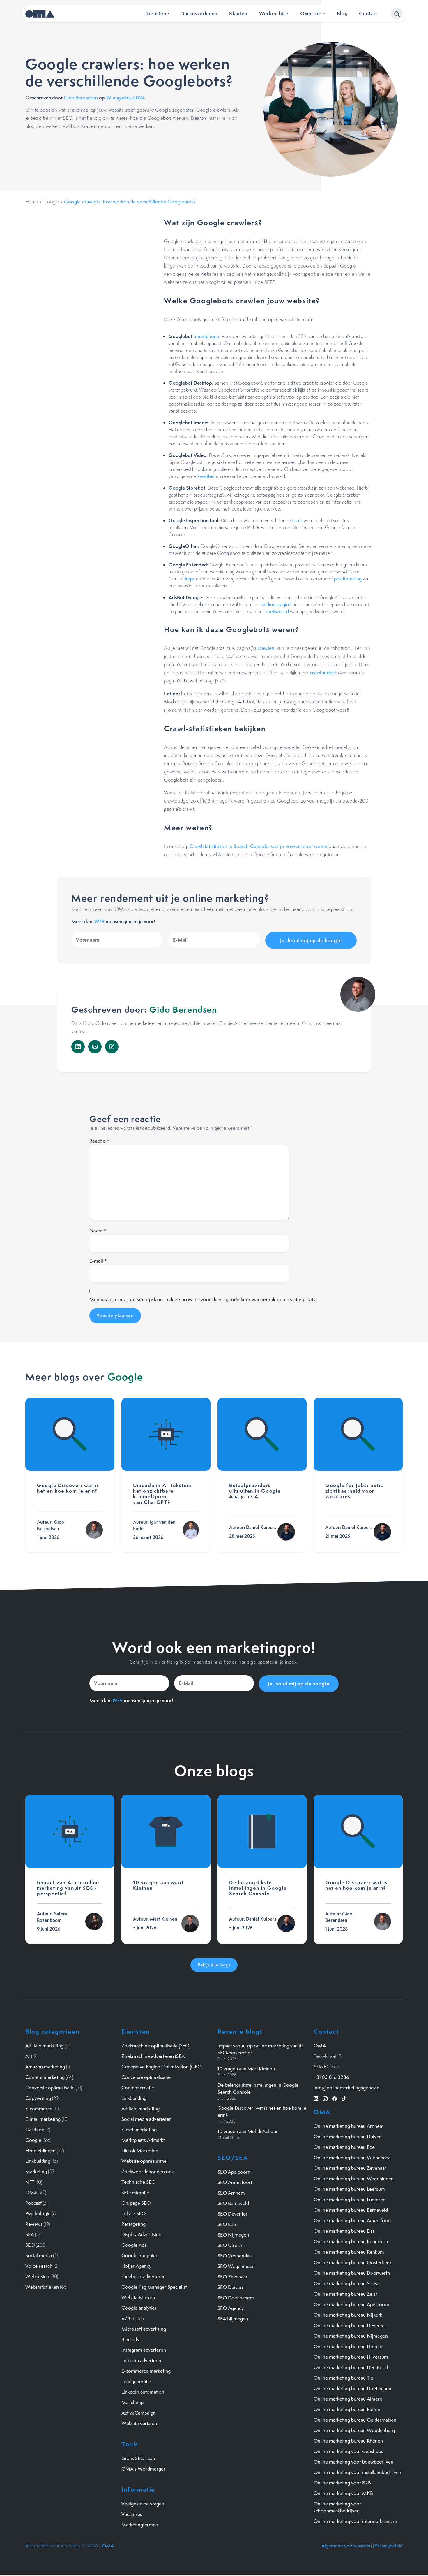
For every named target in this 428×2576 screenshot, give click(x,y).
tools (297, 520)
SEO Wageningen (236, 2265)
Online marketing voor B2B (342, 2481)
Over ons (311, 13)
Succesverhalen (199, 13)
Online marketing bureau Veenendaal (353, 2156)
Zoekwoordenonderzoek (147, 2170)
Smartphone (206, 336)
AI (27, 2055)
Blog (342, 13)
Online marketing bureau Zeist (345, 2293)
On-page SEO (136, 2202)
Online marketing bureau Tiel (344, 2376)
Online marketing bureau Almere (348, 2397)
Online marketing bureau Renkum (349, 2251)
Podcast (33, 2202)
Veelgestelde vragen (142, 2502)
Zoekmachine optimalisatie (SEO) (155, 2044)
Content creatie (137, 2086)
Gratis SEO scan (138, 2457)
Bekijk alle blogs (214, 1964)
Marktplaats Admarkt (143, 2139)
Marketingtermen (139, 2523)
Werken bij (272, 13)
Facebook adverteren (143, 2275)
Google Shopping (139, 2254)
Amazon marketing (45, 2065)
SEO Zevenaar (232, 2276)
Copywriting (38, 2097)
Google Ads (133, 2244)
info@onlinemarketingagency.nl (347, 2086)
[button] (397, 13)
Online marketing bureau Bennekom (352, 2240)
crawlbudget (323, 672)
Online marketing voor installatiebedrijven (357, 2471)
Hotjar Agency (136, 2265)
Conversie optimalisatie (50, 2086)
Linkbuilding (37, 2160)
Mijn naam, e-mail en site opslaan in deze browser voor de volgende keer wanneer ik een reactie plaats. (203, 1299)
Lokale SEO (133, 2212)
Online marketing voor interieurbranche (355, 2520)
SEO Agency (230, 2307)
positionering (348, 579)
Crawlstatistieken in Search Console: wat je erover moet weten (258, 846)
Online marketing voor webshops (348, 2450)
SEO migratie (135, 2191)
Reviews (34, 2223)
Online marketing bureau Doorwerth (352, 2272)
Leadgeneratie (136, 2380)
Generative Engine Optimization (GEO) (162, 2065)
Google (51, 201)
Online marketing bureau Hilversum (351, 2355)
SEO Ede (226, 2223)
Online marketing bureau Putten (347, 2408)
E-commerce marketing (146, 2369)
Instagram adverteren (143, 2349)
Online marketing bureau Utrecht (348, 2345)
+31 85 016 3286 (331, 2076)
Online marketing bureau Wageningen (354, 2177)
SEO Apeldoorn (233, 2171)
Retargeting (133, 2223)
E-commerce (38, 2107)
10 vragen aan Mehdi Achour (247, 2130)
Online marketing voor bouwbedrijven (353, 2460)
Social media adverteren (146, 2118)
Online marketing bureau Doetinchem (353, 2387)
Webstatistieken (42, 2286)
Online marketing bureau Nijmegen (351, 2335)
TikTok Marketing (139, 2149)
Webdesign (37, 2275)
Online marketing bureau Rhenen (348, 2439)
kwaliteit (206, 476)
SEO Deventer (232, 2213)
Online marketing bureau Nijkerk (348, 2314)
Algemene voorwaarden (346, 2544)
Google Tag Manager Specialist (154, 2286)
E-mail (98, 1260)
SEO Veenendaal (235, 2255)
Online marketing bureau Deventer (350, 2324)
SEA (29, 2233)
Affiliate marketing (44, 2044)
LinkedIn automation (142, 2390)
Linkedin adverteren (142, 2359)
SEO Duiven (230, 2286)
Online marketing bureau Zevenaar (350, 2167)
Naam (97, 1230)
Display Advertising (141, 2233)
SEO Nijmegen (233, 2234)
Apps (189, 579)
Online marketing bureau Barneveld (351, 2209)
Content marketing (45, 2076)
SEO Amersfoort (234, 2181)
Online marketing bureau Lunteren (349, 2198)
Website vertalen (139, 2422)
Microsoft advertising (143, 2328)
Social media (38, 2254)
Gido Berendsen (81, 97)
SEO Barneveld (233, 2202)
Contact (368, 13)
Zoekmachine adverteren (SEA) (153, 2055)
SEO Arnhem (231, 2192)
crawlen (266, 648)
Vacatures (131, 2513)
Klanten (238, 13)
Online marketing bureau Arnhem (349, 2125)
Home (31, 201)
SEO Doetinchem (235, 2297)
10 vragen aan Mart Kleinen (246, 2068)
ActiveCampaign (138, 2411)
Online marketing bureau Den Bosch (352, 2366)
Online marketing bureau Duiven (348, 2135)
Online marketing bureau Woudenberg (354, 2429)
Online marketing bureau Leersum (349, 2188)
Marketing (36, 2170)
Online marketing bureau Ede (344, 2146)
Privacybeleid (389, 2544)
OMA (31, 2191)
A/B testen (132, 2317)
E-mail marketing (43, 2118)
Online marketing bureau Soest (346, 2282)
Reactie (99, 1140)
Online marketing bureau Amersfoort (352, 2219)
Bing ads (130, 2338)
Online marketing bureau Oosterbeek (353, 2261)
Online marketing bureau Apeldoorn (351, 2303)
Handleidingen (40, 2149)
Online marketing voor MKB (343, 2492)
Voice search (38, 2265)
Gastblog (34, 2128)
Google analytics (138, 2307)
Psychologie (38, 2212)
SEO (30, 2244)
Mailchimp (132, 2401)
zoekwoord (277, 611)
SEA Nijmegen (232, 2318)
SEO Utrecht (230, 2244)
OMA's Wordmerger (143, 2467)
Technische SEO (138, 2181)
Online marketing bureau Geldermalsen (355, 2418)
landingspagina (275, 604)
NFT (29, 2181)
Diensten (155, 13)
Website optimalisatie (144, 2160)
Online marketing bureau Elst (344, 2230)
